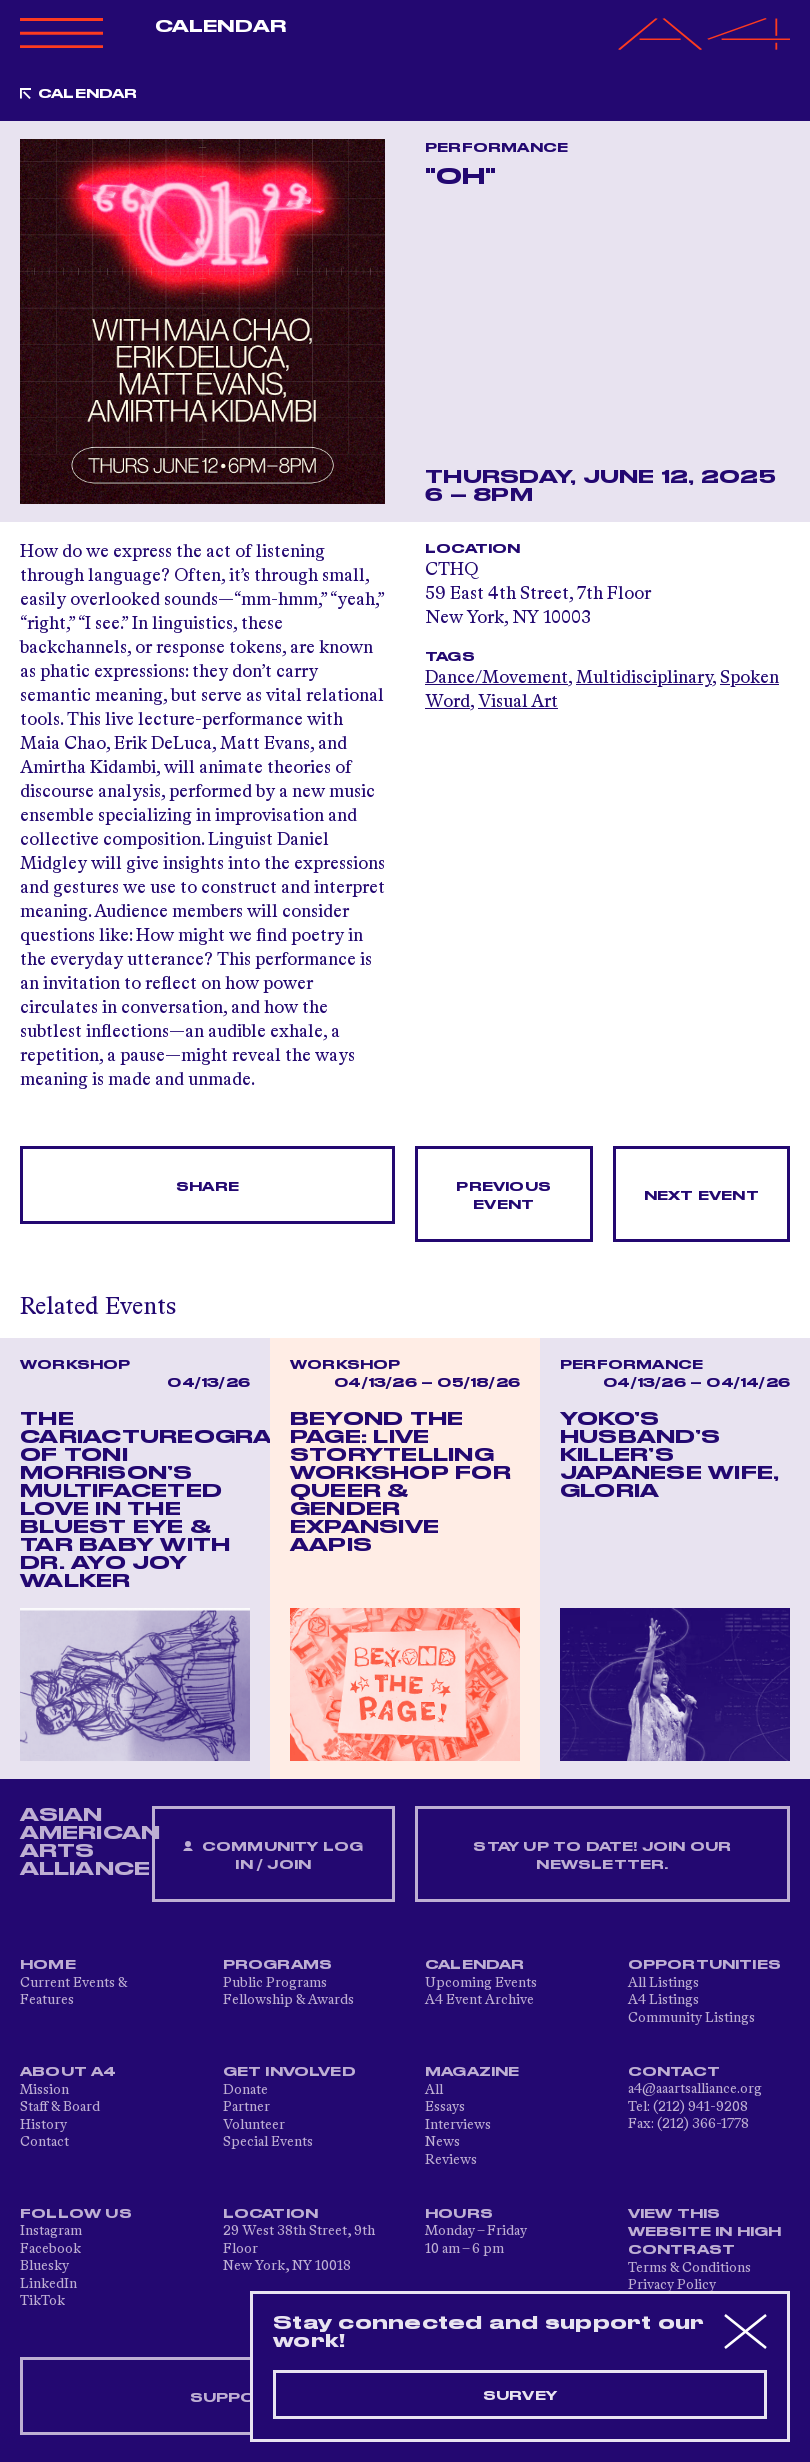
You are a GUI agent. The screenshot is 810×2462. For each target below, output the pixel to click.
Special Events (268, 2142)
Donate (245, 2090)
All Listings (663, 1983)
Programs (278, 1965)
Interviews (458, 2125)
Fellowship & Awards (288, 2000)
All (434, 2090)
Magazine (472, 2072)
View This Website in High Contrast (705, 2232)
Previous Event (503, 1196)
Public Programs (275, 1983)
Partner (246, 2107)
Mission (44, 2090)
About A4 (68, 2072)
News (442, 2142)
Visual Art (518, 702)
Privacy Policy (672, 2285)
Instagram (51, 2231)
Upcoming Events (481, 1983)
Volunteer (254, 2125)
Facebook (50, 2249)
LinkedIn (48, 2284)
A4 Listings (663, 2000)
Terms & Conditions (689, 2268)
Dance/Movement (496, 678)
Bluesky (44, 2266)
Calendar (220, 27)
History (43, 2125)
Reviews (451, 2160)
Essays (445, 2107)
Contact (44, 2142)
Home (48, 1965)
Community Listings (691, 2018)
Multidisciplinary (644, 678)
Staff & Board (60, 2107)
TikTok (42, 2301)
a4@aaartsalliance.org (695, 2089)
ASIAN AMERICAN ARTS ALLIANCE (90, 1842)
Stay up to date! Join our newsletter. (602, 1856)
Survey (520, 2396)
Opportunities (705, 1965)
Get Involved (289, 2072)
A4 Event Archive (479, 2000)
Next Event (701, 1196)
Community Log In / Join (273, 1856)
